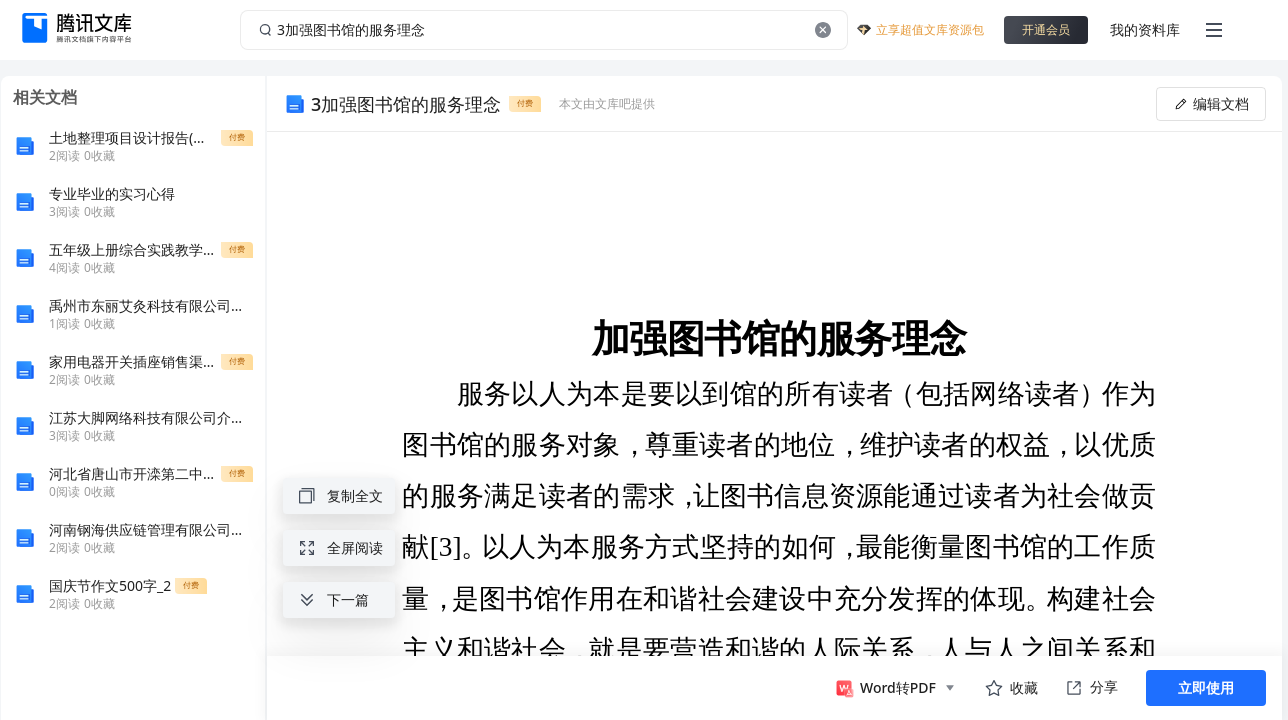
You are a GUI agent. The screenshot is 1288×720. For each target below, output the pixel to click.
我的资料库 (1145, 29)
